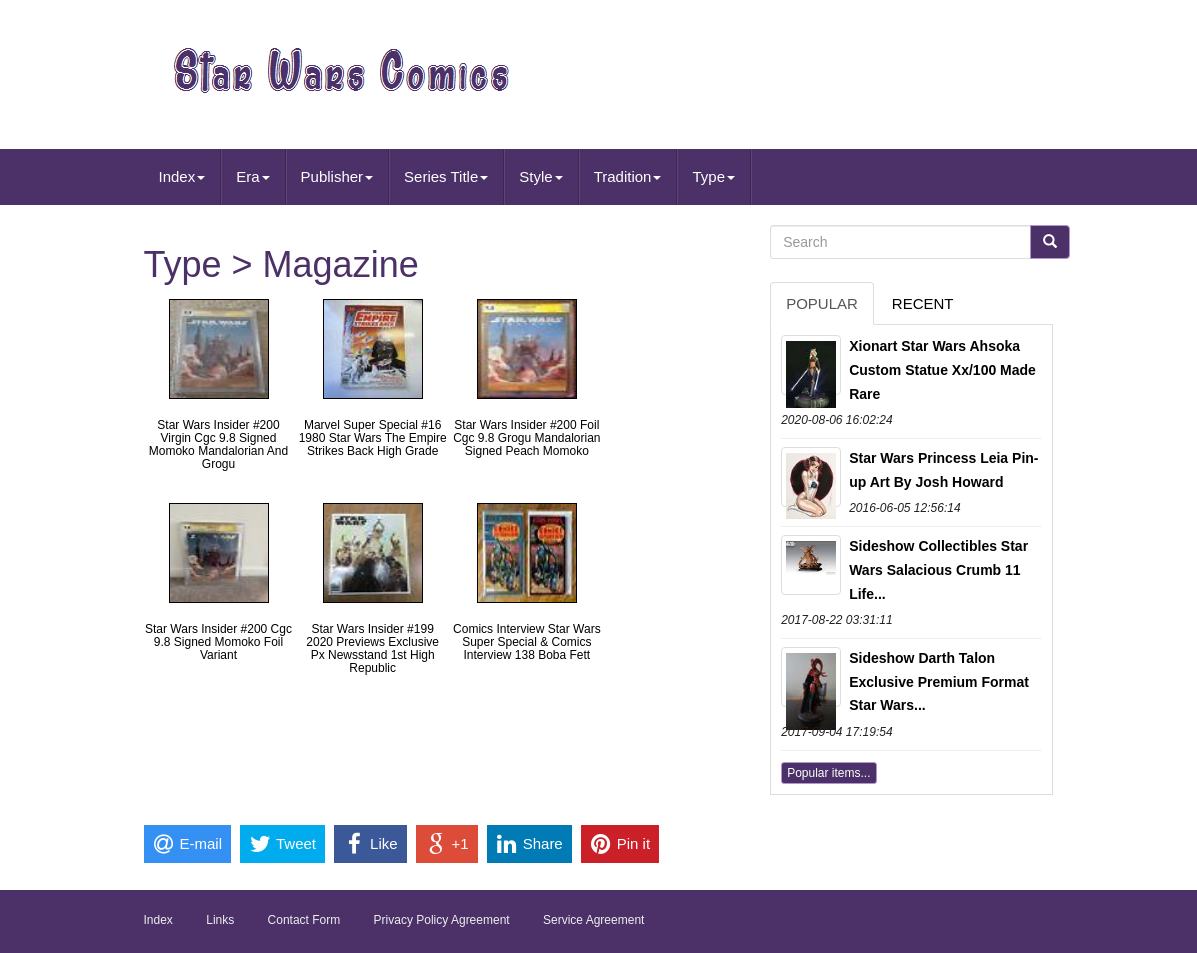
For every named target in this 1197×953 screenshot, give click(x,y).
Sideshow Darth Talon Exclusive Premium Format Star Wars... (939, 682)
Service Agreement (593, 920)
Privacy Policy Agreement (442, 920)
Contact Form (304, 920)
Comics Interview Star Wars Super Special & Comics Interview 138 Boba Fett (527, 642)
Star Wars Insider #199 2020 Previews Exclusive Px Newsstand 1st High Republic (372, 649)
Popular (822, 303)
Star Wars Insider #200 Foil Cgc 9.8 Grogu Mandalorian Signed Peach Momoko (526, 438)
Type (713, 176)
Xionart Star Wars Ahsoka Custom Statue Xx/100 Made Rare (942, 370)
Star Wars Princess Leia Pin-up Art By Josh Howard (943, 470)
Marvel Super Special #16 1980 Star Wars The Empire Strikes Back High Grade (373, 438)
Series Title (446, 176)
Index (182, 176)
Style (540, 176)
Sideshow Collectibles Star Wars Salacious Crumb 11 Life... (938, 570)
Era (252, 176)
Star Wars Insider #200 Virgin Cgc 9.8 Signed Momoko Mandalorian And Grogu (218, 445)
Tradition (628, 176)
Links (220, 920)
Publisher (337, 176)
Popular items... (828, 773)
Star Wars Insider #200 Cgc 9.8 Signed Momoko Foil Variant (218, 642)
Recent (923, 303)
